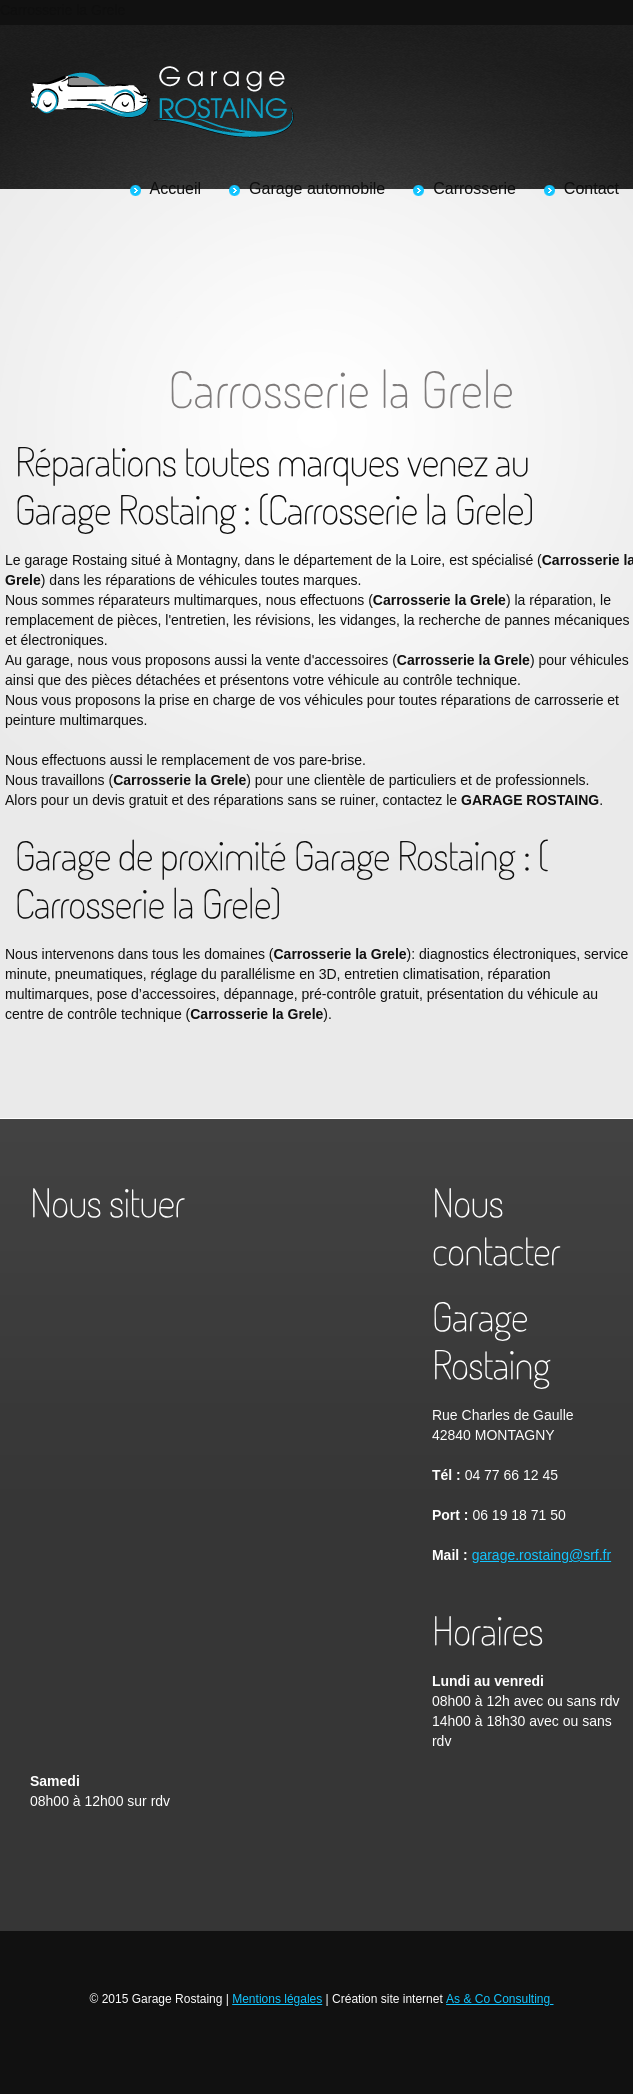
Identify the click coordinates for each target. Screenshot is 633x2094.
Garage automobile (317, 188)
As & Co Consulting (499, 1999)
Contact (591, 188)
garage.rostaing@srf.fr (542, 1555)
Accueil (176, 188)
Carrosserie (474, 188)
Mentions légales (277, 1999)
